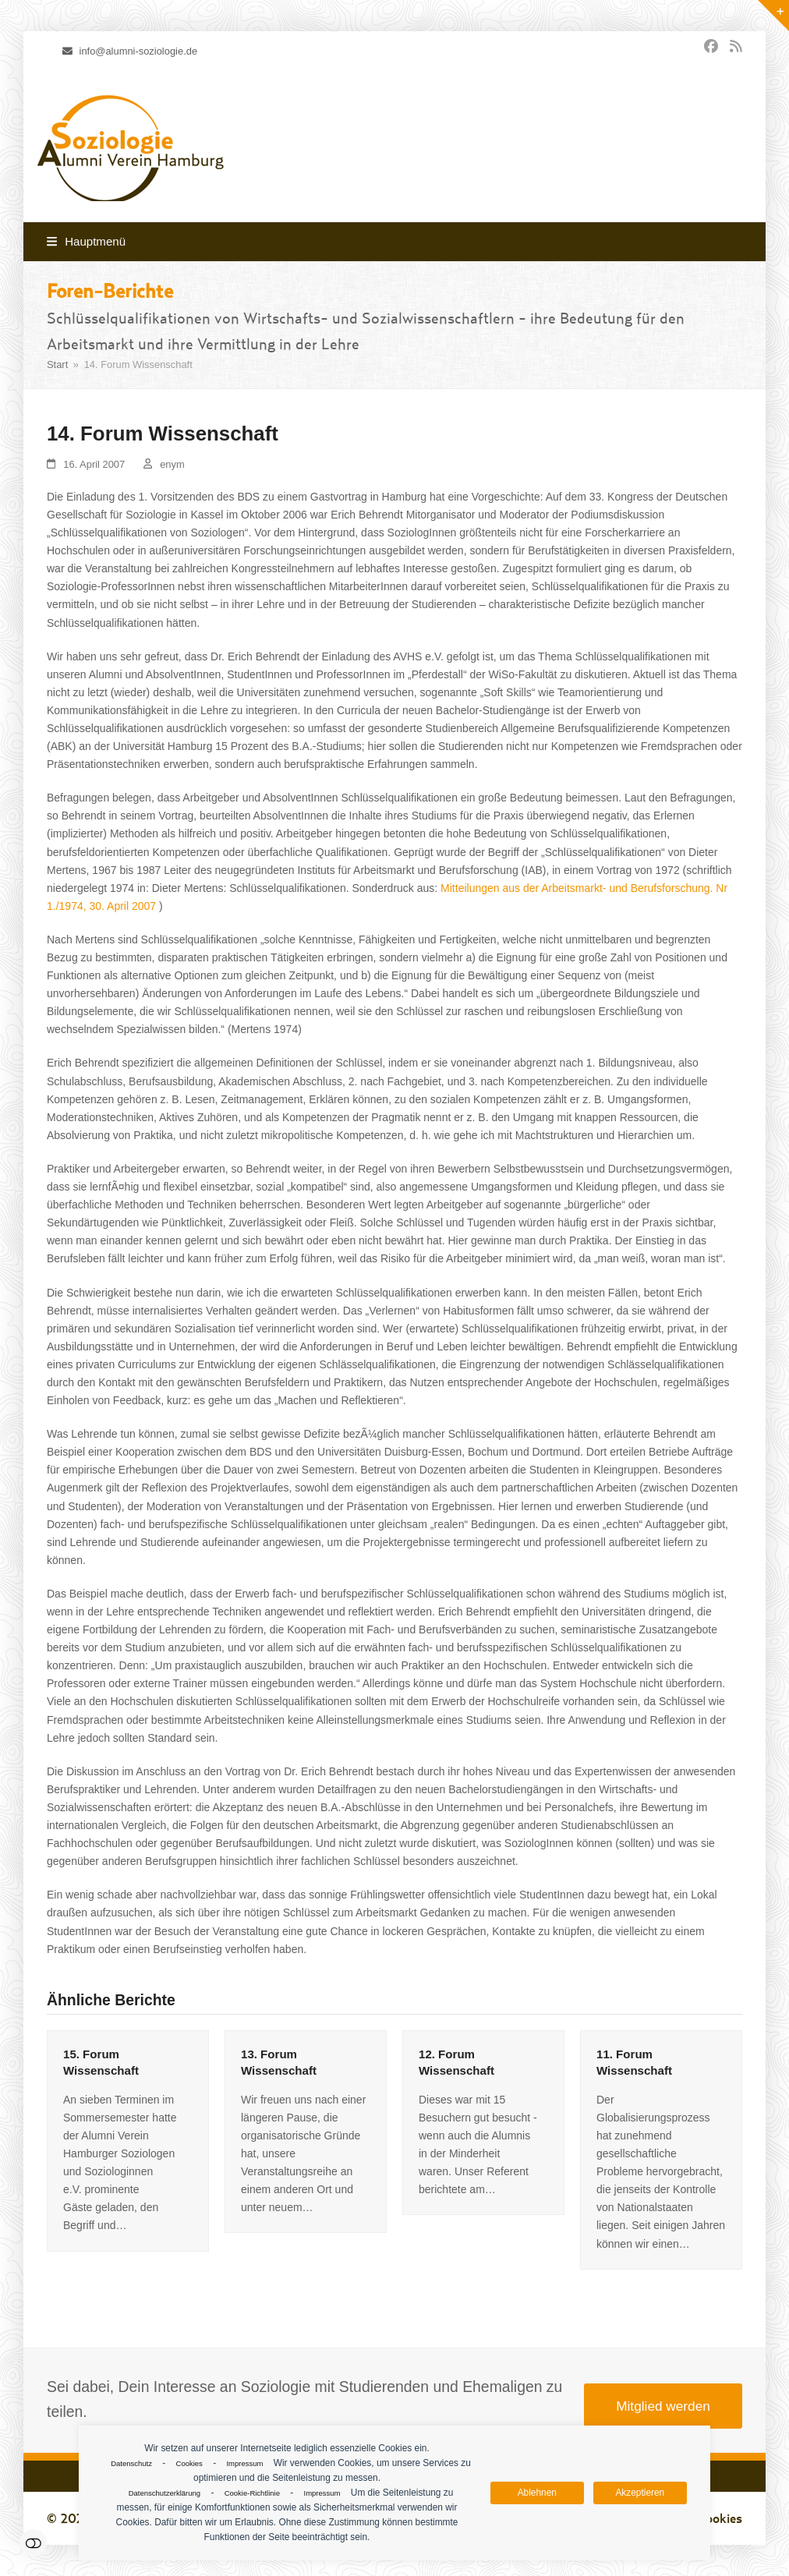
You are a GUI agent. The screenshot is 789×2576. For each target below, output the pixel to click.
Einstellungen (33, 2543)
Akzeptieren (639, 2492)
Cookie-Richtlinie (252, 2493)
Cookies (189, 2463)
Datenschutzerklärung (164, 2493)
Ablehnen (537, 2492)
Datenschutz (131, 2463)
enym (172, 464)
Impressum (244, 2463)
